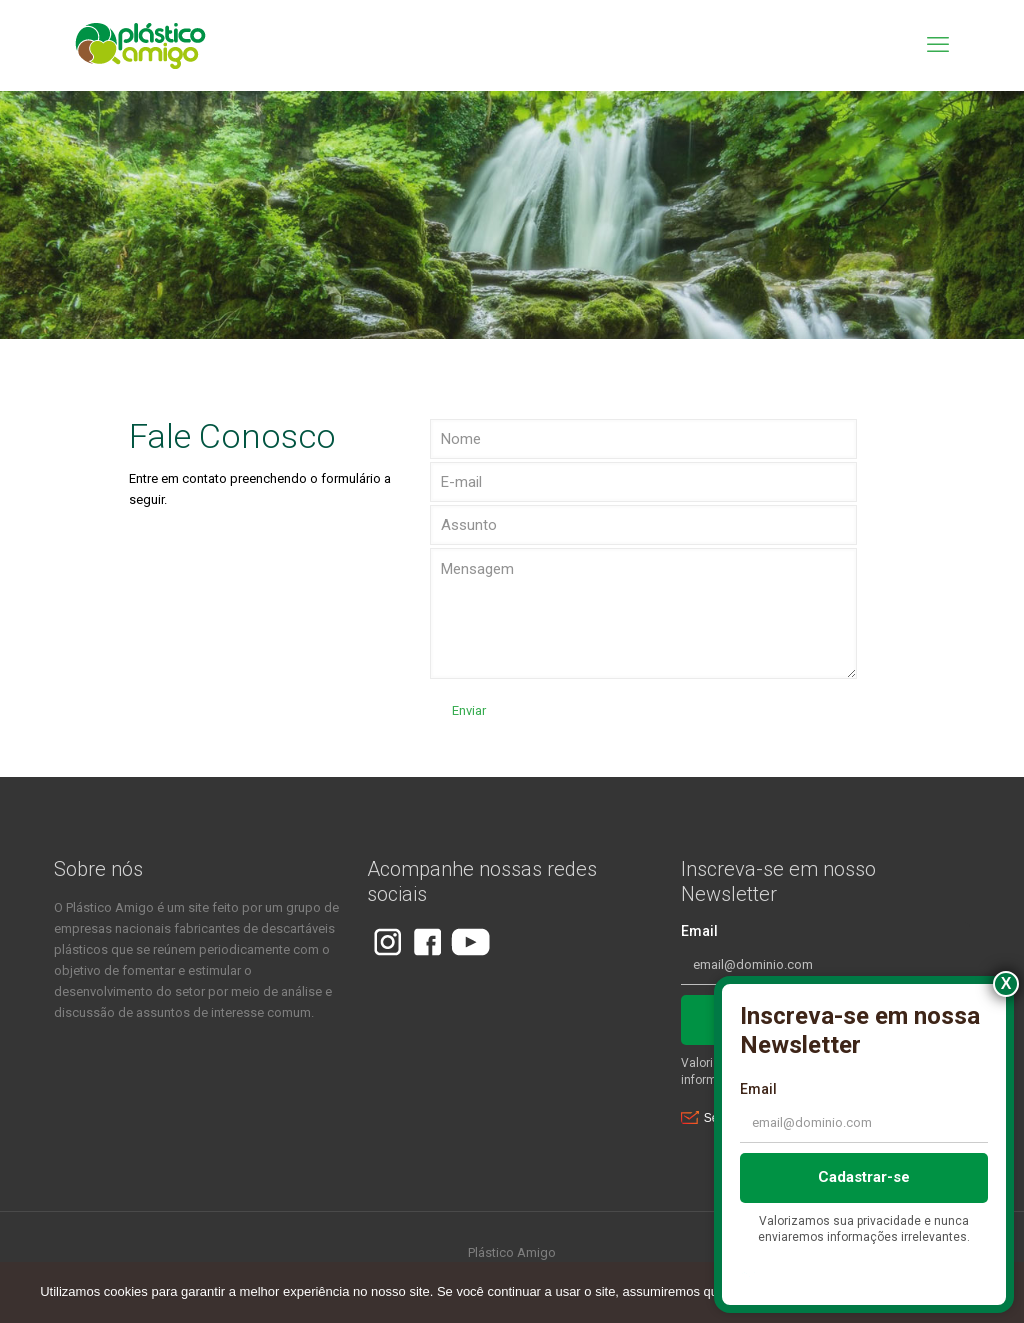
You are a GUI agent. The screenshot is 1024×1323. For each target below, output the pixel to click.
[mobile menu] (938, 45)
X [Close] (1006, 983)
